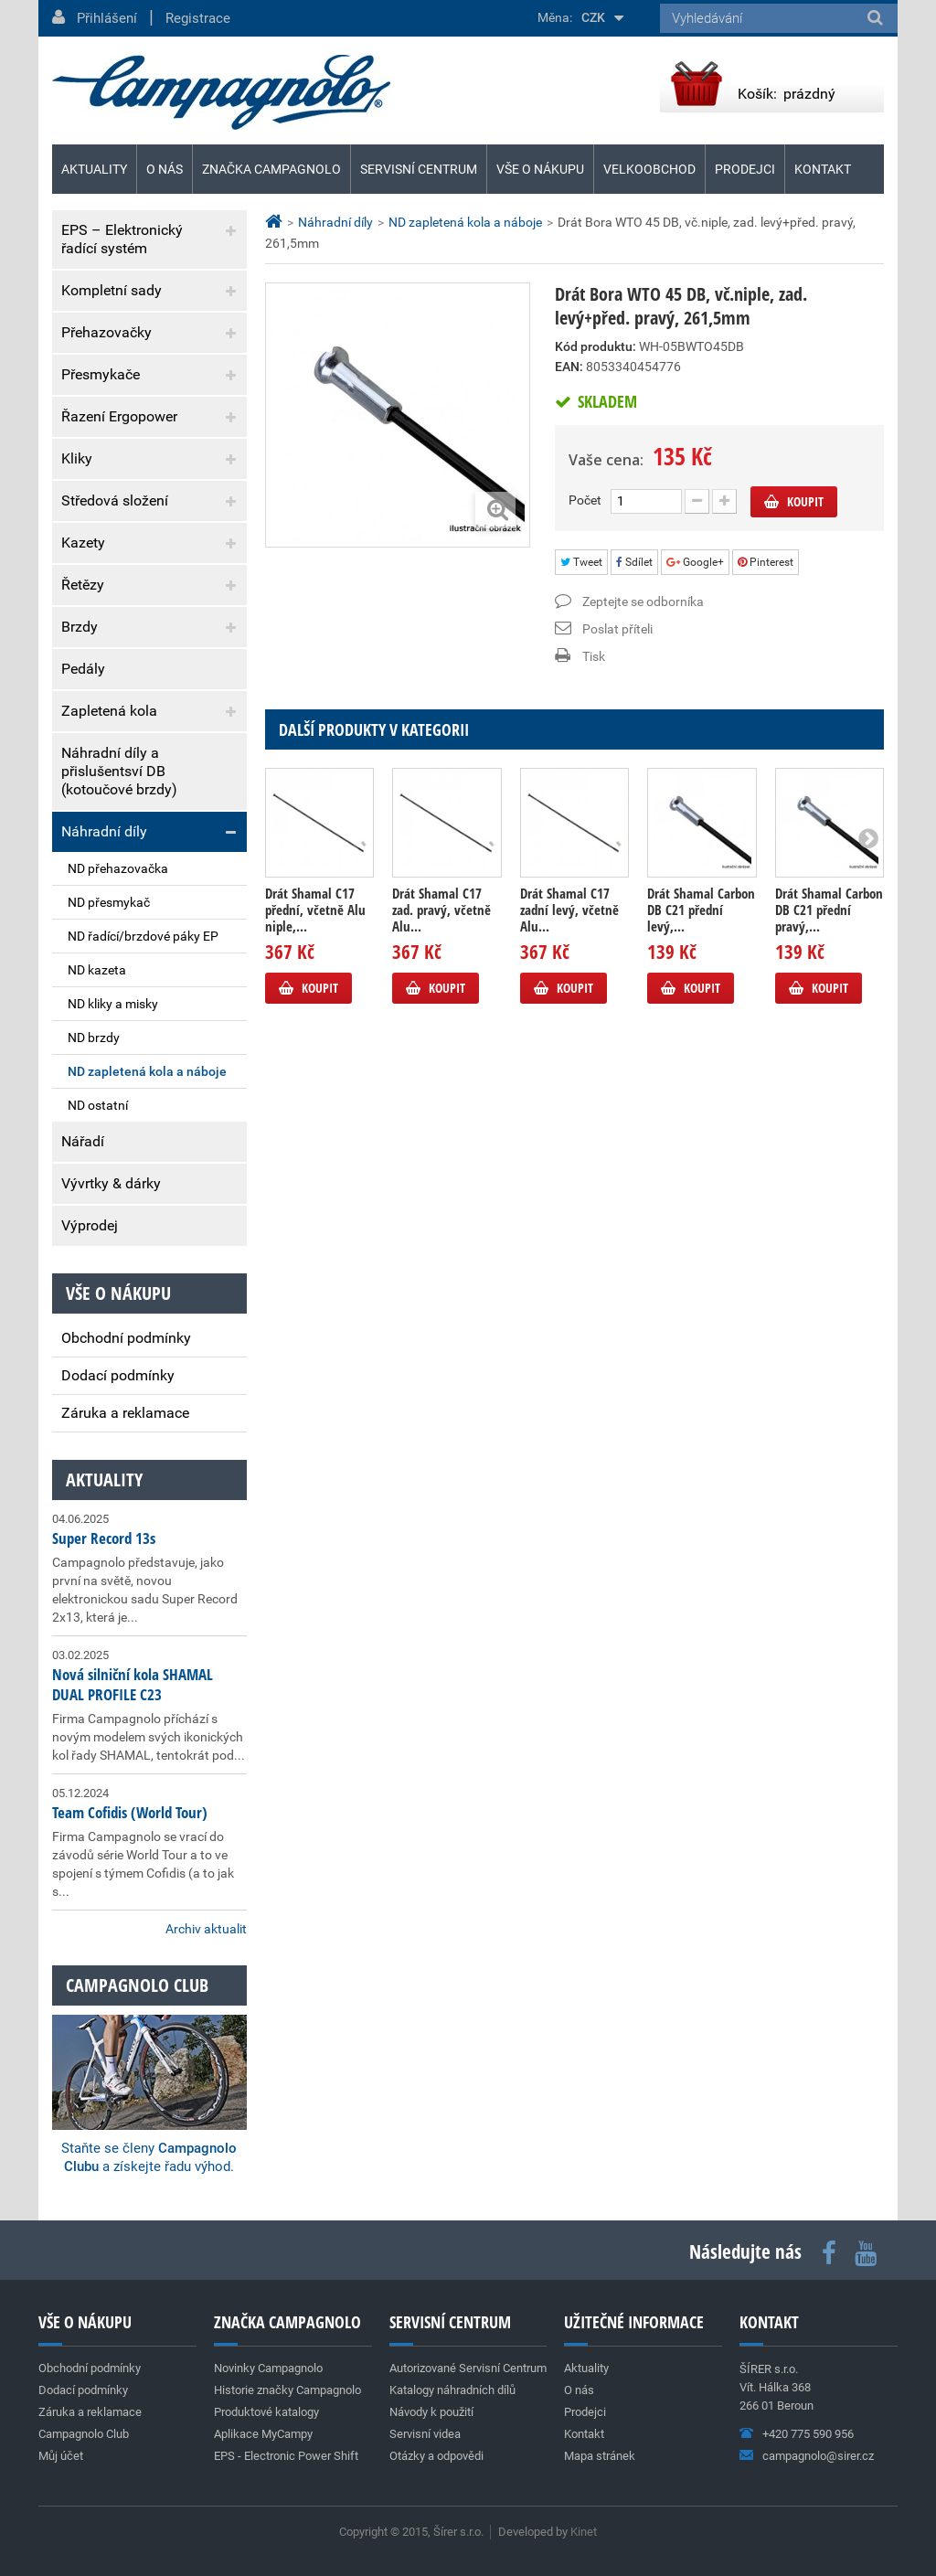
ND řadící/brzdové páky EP (143, 936)
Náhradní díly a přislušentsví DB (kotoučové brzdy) (119, 771)
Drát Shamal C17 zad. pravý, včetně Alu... (441, 909)
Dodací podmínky (118, 1375)
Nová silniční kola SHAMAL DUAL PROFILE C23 (132, 1684)
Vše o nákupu (540, 169)
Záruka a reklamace (125, 1412)
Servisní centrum (418, 169)
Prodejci (745, 169)
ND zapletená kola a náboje (147, 1071)
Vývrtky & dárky (111, 1183)
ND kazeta (97, 970)
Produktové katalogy (266, 2412)
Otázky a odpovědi (436, 2456)
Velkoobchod (649, 169)
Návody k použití (431, 2412)
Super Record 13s (103, 1538)
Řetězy (82, 584)
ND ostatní (98, 1105)
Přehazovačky (106, 332)
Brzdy (79, 626)
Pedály (83, 668)
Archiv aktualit (206, 1928)
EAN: (569, 366)
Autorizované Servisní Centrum (468, 2368)
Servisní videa (425, 2434)
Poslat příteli (617, 629)
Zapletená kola (109, 710)
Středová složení (114, 500)
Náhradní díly (104, 831)
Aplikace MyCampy (263, 2434)
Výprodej (89, 1225)
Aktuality (104, 1479)
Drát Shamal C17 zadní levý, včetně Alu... (569, 909)
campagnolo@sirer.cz (818, 2456)
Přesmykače (100, 374)
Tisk (593, 656)
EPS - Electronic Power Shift (286, 2456)
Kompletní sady (111, 290)
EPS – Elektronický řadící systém (122, 239)
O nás (164, 169)
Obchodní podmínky (126, 1338)
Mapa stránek (599, 2456)
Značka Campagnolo (271, 169)
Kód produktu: (595, 346)
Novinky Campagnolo (268, 2368)
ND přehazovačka (118, 868)
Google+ (695, 562)
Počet (585, 500)
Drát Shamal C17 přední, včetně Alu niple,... (315, 909)
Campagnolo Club (83, 2434)
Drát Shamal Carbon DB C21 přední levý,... (701, 909)
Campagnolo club (137, 1985)
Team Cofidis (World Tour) (129, 1812)
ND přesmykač (109, 902)
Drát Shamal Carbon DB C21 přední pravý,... (829, 909)
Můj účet (60, 2456)
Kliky (76, 458)
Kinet (583, 2532)
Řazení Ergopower (119, 416)
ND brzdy (94, 1037)
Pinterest (765, 562)
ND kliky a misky (113, 1003)
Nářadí (82, 1141)
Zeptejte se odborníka (643, 601)
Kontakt (822, 169)
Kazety (83, 542)
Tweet (581, 562)
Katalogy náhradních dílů (452, 2390)
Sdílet (634, 562)
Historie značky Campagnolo (287, 2390)
